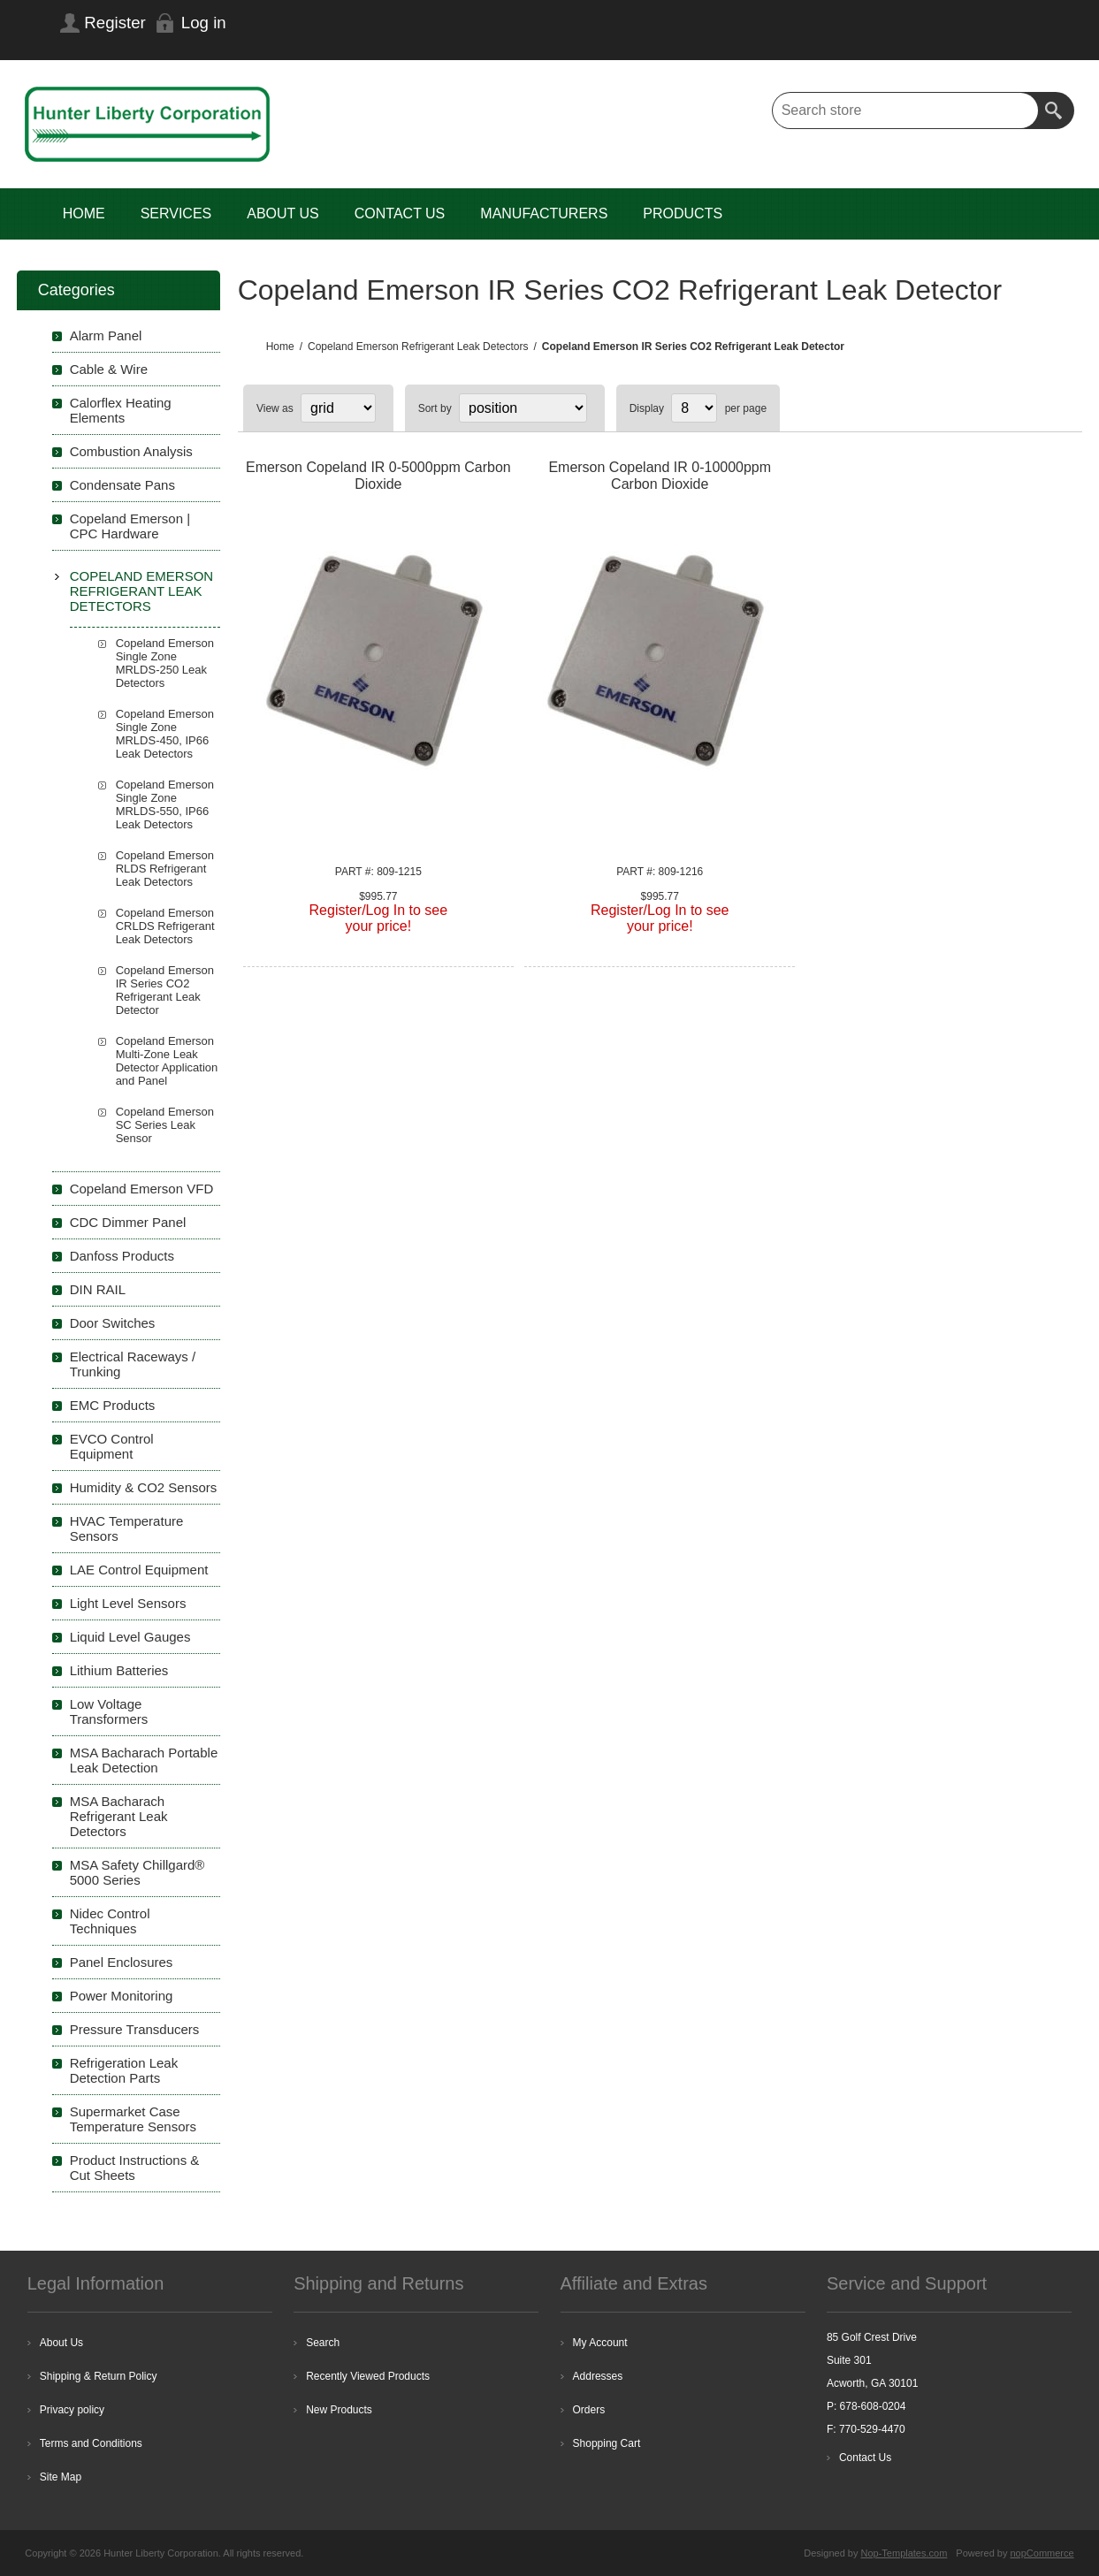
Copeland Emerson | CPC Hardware (130, 526)
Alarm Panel (106, 335)
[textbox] (905, 110)
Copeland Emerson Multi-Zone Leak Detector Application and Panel (167, 1060)
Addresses (598, 2376)
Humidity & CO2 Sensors (144, 1487)
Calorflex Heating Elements (121, 410)
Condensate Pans (122, 484)
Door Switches (113, 1322)
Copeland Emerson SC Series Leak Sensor (165, 1125)
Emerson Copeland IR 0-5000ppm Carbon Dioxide (378, 476)
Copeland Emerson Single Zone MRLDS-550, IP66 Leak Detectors (165, 804)
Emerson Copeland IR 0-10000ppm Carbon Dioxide (659, 476)
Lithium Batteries (119, 1670)
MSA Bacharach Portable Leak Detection (144, 1760)
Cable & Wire (109, 369)
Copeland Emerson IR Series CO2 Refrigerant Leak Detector (165, 990)
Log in (203, 22)
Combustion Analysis (131, 451)
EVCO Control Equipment (112, 1446)
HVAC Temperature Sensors (127, 1528)
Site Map (60, 2477)
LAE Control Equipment (139, 1569)
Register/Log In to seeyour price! (378, 918)
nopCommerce (1042, 2553)
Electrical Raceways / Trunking (133, 1364)
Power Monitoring (121, 1995)
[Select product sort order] (523, 408)
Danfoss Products (122, 1255)
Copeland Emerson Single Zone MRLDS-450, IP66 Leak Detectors (165, 733)
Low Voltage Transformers (109, 1711)
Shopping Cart (607, 2443)
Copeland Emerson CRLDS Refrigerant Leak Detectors (165, 926)
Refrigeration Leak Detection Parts (124, 2070)
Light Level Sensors (128, 1603)
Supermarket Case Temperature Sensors (133, 2119)
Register (114, 22)
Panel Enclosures (121, 1962)
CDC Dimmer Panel (128, 1222)
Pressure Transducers (135, 2029)
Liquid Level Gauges (130, 1636)
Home (280, 346)
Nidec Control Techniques (110, 1921)
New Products (339, 2410)
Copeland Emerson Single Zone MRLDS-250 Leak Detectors (165, 663)
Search (1055, 110)
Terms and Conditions (91, 2443)
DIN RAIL (98, 1289)
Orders (589, 2410)
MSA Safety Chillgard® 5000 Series (137, 1872)
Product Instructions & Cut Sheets (135, 2168)
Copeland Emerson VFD (142, 1188)
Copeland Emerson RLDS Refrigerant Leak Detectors (165, 868)
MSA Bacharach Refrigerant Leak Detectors (119, 1816)
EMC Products (113, 1405)
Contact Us (865, 2457)
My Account (600, 2342)
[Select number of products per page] (694, 408)
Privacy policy (72, 2410)
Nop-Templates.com (904, 2553)
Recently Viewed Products (368, 2376)
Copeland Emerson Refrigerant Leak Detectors (142, 591)
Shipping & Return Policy (98, 2376)
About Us (61, 2342)
